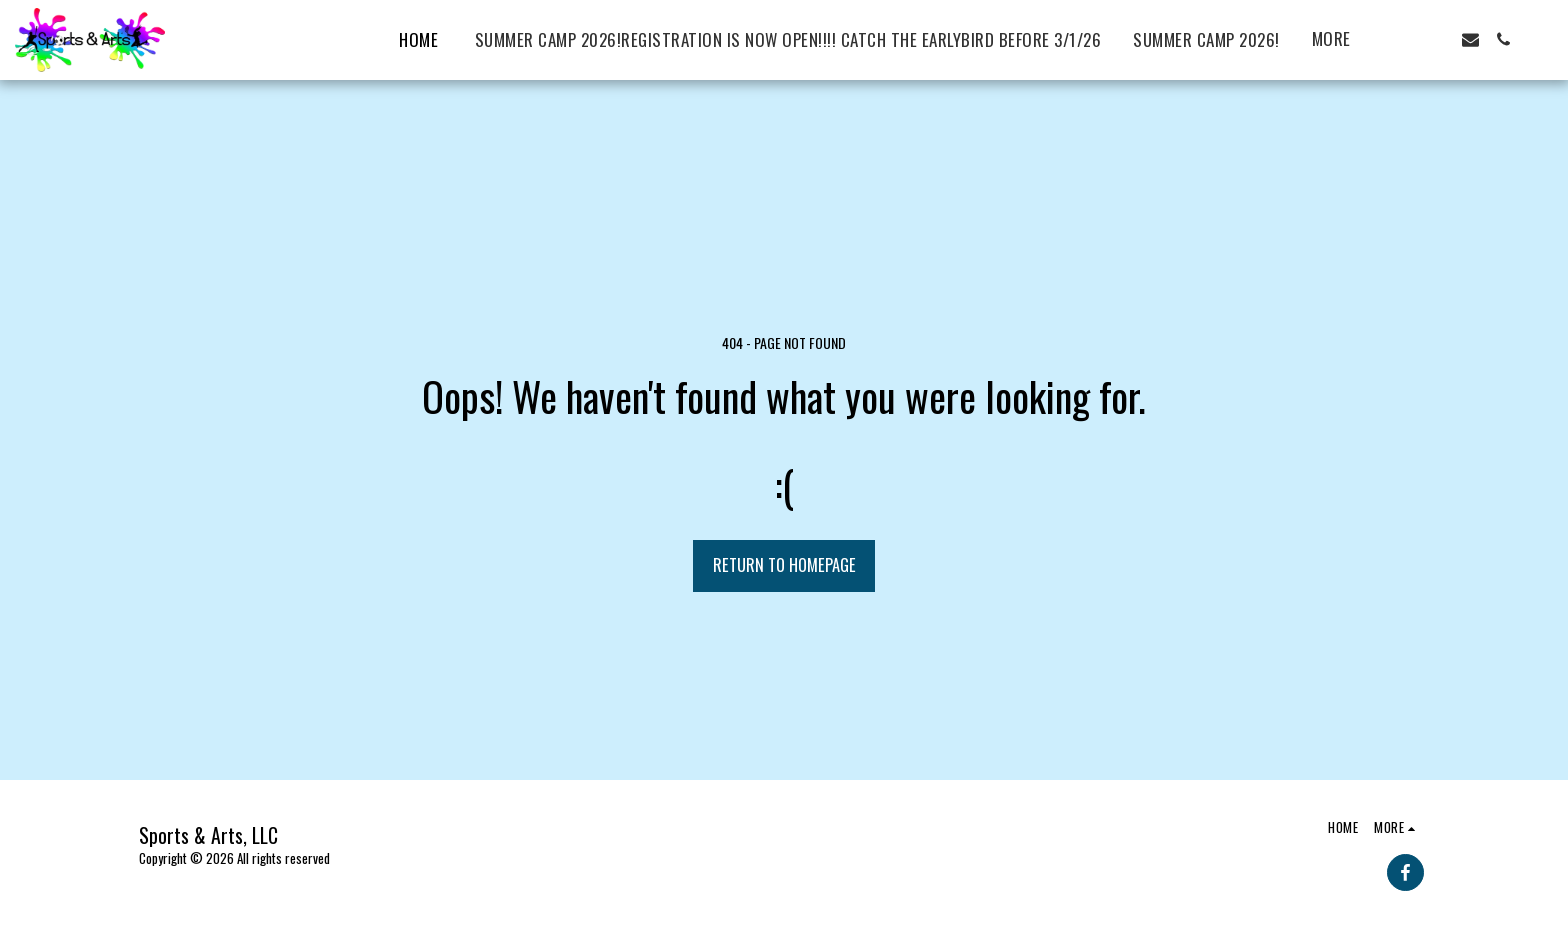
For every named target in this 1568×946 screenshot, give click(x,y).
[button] (1404, 39)
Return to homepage (784, 564)
